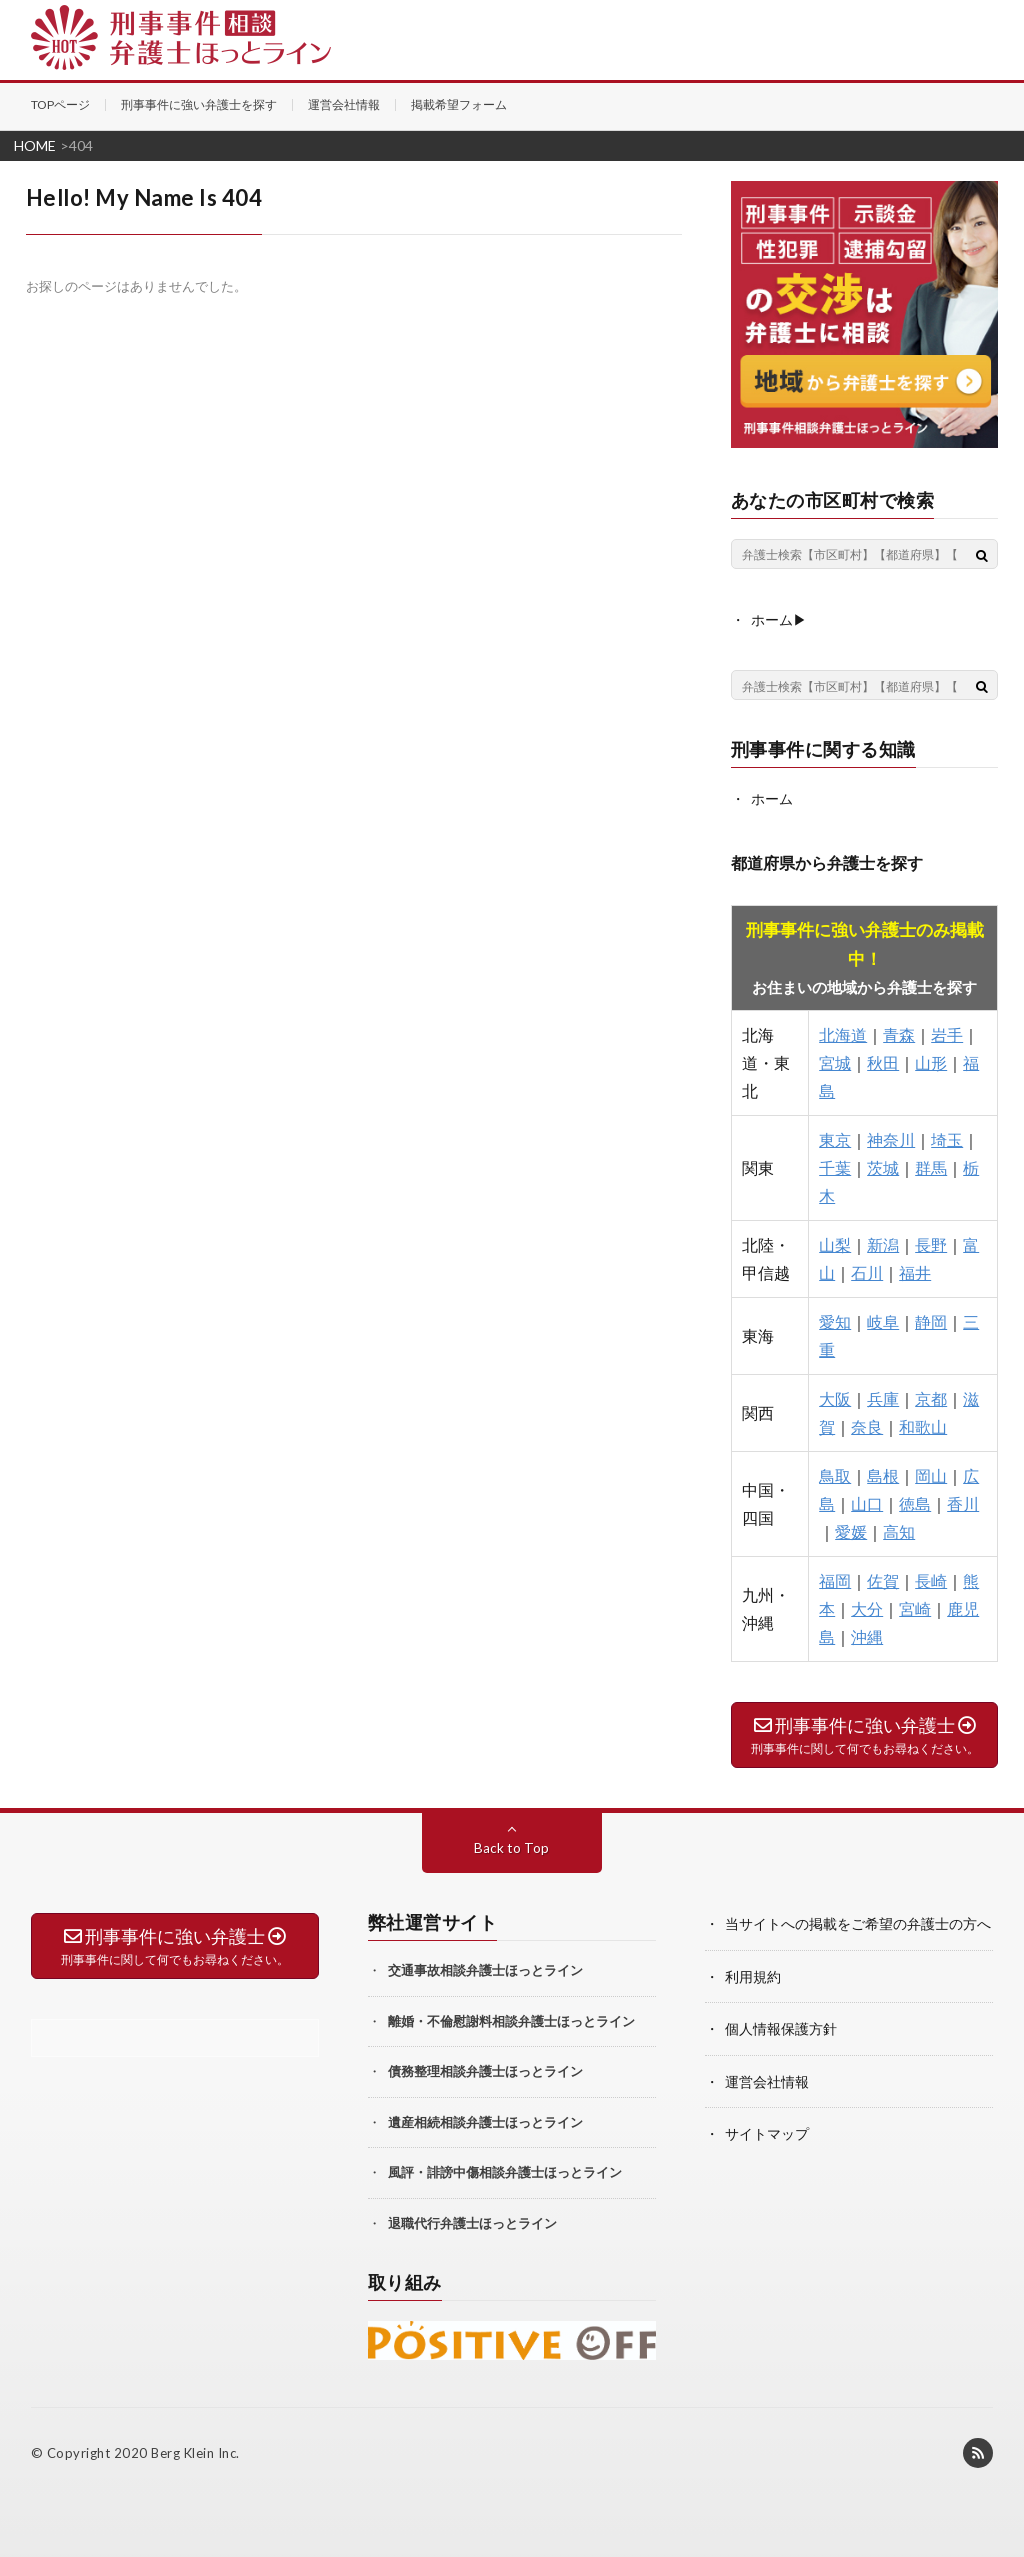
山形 (931, 1061)
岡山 (931, 1474)
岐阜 (883, 1320)
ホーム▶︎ (779, 618)
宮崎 (915, 1607)
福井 (915, 1271)
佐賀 (883, 1579)
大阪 (835, 1397)
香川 (963, 1502)
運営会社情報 (344, 104)
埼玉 (947, 1138)
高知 (899, 1530)
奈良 (867, 1425)
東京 (835, 1138)
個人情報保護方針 (781, 2026)
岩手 (947, 1033)
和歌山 (923, 1425)
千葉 (835, 1166)
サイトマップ (767, 2130)
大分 (867, 1607)
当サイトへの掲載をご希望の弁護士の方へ (858, 1922)
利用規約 (753, 1974)
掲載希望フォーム (459, 104)
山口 (867, 1502)
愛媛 (851, 1530)
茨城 (883, 1166)
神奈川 (891, 1138)
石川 (867, 1271)
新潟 (883, 1243)
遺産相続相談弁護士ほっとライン (485, 2121)
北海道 (843, 1033)
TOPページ (60, 104)
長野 (931, 1243)
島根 (883, 1474)
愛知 (835, 1320)
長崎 (931, 1579)
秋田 (883, 1061)
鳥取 (835, 1474)
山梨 (835, 1243)
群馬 (931, 1166)
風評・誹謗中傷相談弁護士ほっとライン (505, 2171)
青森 (899, 1033)
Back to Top (511, 1846)
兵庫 (883, 1397)
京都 (931, 1397)
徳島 (915, 1502)
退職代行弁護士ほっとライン (472, 2222)
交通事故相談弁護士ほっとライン (485, 1969)
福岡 (835, 1579)
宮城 (835, 1061)
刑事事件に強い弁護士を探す (199, 104)
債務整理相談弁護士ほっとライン (485, 2070)
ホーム (772, 797)
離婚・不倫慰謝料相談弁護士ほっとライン (511, 2020)
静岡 (931, 1320)
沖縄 (867, 1635)
